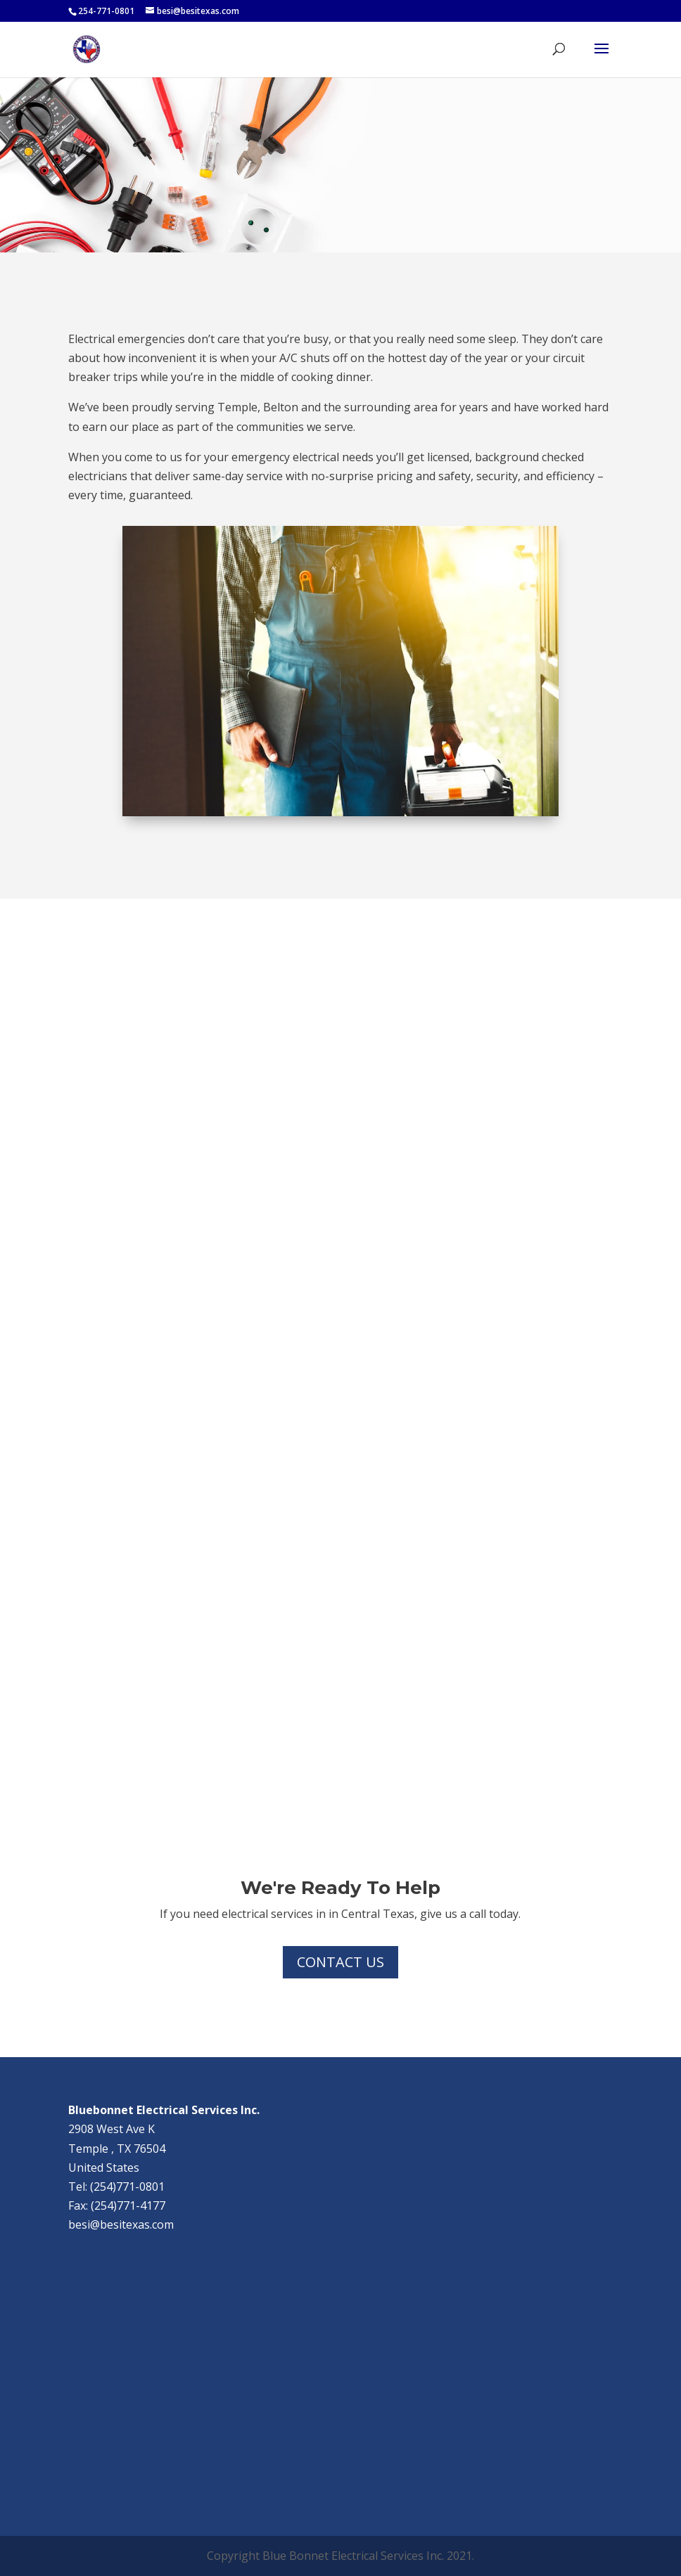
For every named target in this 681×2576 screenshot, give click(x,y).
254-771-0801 (106, 11)
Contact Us (340, 1961)
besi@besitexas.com (121, 2224)
